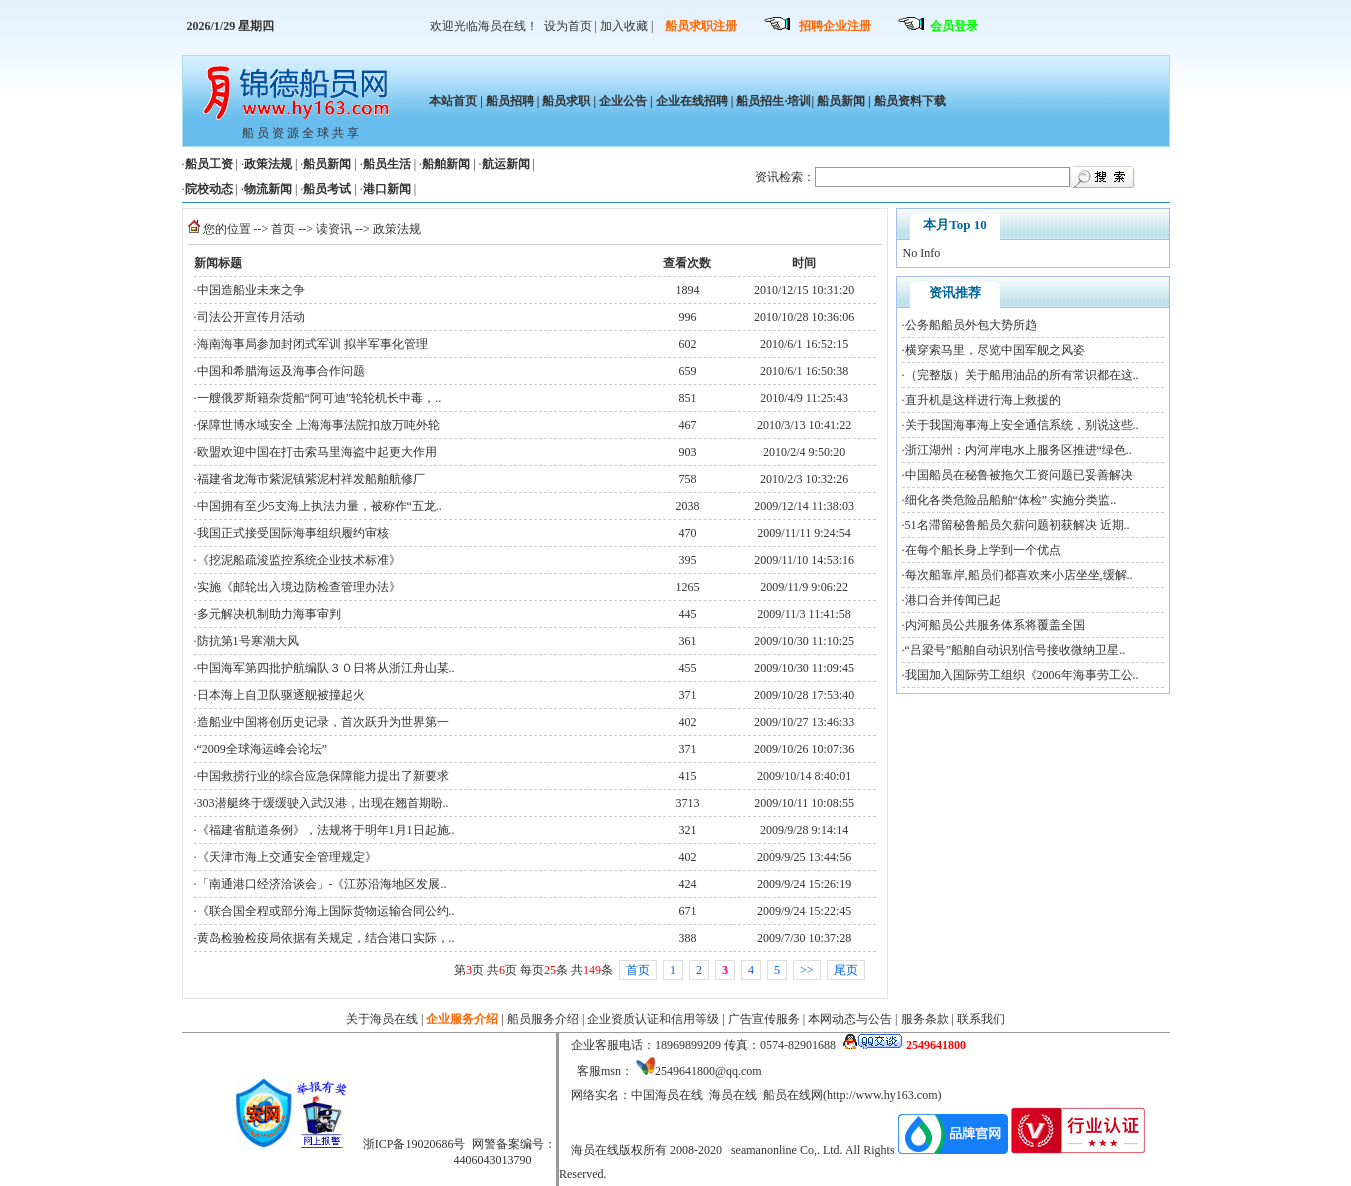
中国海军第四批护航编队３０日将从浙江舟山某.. (326, 668)
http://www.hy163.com (882, 1095)
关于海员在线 (382, 1019)
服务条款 (925, 1019)
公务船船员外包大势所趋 (971, 325)
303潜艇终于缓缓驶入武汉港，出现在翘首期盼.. (323, 803)
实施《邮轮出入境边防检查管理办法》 (299, 587)
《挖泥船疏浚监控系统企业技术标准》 (299, 560)
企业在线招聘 (692, 101)
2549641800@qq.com (708, 1071)
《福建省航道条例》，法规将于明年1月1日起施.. (326, 830)
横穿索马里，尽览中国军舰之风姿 (995, 350)
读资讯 (334, 229)
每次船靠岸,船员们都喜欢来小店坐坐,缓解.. (1019, 575)
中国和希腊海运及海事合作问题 (281, 371)
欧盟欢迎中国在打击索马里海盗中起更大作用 (317, 452)
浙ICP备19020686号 (414, 1144)
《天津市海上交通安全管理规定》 (287, 857)
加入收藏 (624, 26)
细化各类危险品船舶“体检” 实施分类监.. (1011, 500)
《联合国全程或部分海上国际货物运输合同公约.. (326, 911)
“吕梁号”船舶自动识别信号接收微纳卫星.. (1015, 650)
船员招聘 (510, 101)
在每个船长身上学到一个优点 (983, 550)
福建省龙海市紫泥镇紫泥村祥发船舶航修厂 (311, 479)
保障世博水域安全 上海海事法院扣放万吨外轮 (318, 425)
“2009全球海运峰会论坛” (262, 749)
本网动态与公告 (850, 1019)
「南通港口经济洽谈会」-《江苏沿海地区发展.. (322, 884)
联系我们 (981, 1019)
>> (807, 970)
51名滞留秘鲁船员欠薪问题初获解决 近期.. (1017, 525)
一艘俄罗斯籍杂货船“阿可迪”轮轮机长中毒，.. (319, 398)
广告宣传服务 (764, 1019)
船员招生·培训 (773, 101)
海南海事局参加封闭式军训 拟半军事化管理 (312, 344)
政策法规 (397, 229)
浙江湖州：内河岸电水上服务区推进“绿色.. (1018, 450)
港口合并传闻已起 (953, 600)
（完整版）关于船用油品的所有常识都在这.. (1022, 375)
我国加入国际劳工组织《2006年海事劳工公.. (1022, 675)
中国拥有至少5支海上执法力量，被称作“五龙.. (319, 506)
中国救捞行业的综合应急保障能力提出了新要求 (323, 776)
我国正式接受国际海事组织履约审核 (293, 533)
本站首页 (453, 101)
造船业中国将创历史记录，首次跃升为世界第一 (323, 722)
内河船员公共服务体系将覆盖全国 (995, 625)
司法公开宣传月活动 (251, 317)
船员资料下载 (908, 101)
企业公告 (623, 101)
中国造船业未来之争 (251, 290)
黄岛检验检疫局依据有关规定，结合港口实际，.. (326, 938)
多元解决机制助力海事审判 (269, 614)
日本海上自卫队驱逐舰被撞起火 (281, 695)
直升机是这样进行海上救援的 (983, 400)
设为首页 (568, 26)
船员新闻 (841, 101)
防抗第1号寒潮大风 (248, 641)
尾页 (846, 970)
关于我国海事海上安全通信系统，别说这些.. (1022, 425)
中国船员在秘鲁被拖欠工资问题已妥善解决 (1019, 475)
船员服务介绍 (543, 1019)
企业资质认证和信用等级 (653, 1019)
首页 (283, 229)
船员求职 (566, 101)
